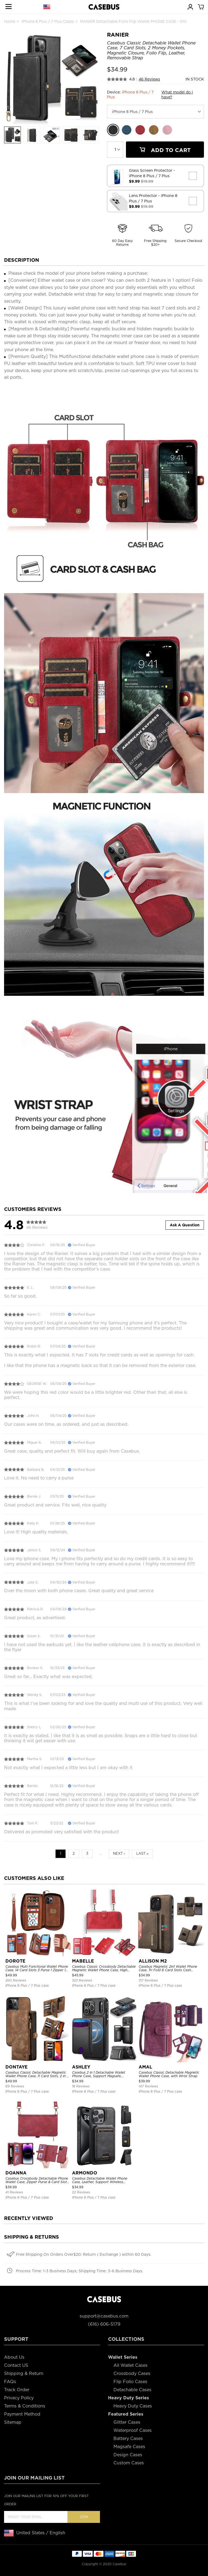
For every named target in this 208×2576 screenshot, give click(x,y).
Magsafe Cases (129, 2446)
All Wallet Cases (130, 2365)
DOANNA (16, 2173)
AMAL (145, 2067)
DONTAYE (16, 2067)
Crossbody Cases (131, 2373)
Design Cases (127, 2454)
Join (83, 2517)
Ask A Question (185, 1225)
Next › (119, 1853)
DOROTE (15, 1961)
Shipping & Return (23, 2373)
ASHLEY (81, 2067)
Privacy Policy (19, 2397)
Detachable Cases (132, 2389)
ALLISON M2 (153, 1961)
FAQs (10, 2381)
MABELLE (83, 1961)
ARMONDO (84, 2173)
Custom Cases (128, 2462)
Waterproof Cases (132, 2430)
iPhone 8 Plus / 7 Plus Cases (47, 21)
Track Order (16, 2389)
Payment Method (22, 2414)
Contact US (16, 2365)
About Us (14, 2357)
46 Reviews (149, 79)
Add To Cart (165, 150)
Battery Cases (128, 2438)
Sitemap (12, 2422)
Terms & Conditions (24, 2406)
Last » (142, 1853)
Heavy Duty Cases (132, 2406)
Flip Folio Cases (130, 2381)
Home (9, 21)
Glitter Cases (126, 2422)
